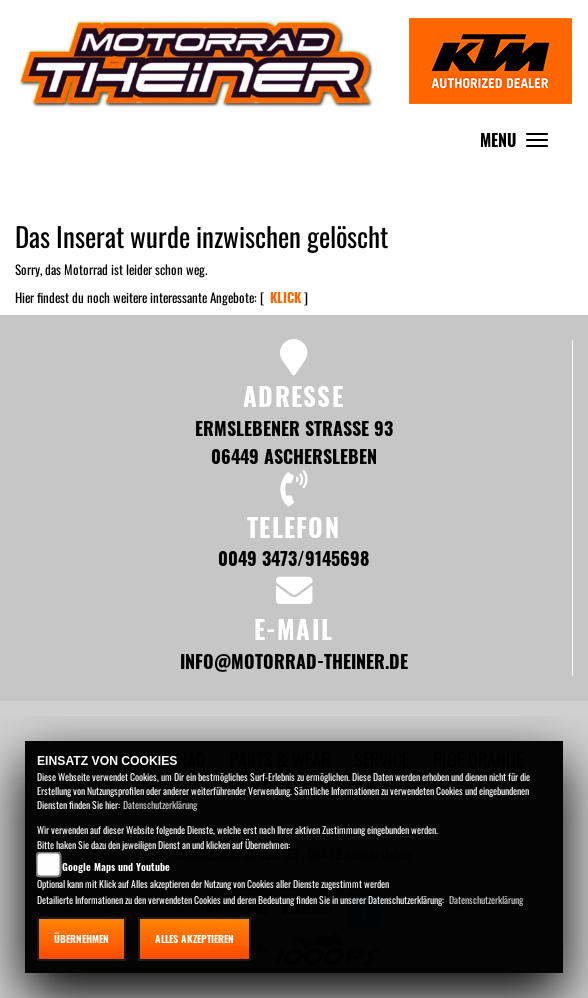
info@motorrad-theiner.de (294, 660)
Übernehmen (81, 938)
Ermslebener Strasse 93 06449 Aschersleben (294, 441)
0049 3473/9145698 (293, 557)
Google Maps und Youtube (116, 866)
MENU (519, 144)
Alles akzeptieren (194, 938)
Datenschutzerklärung (160, 804)
